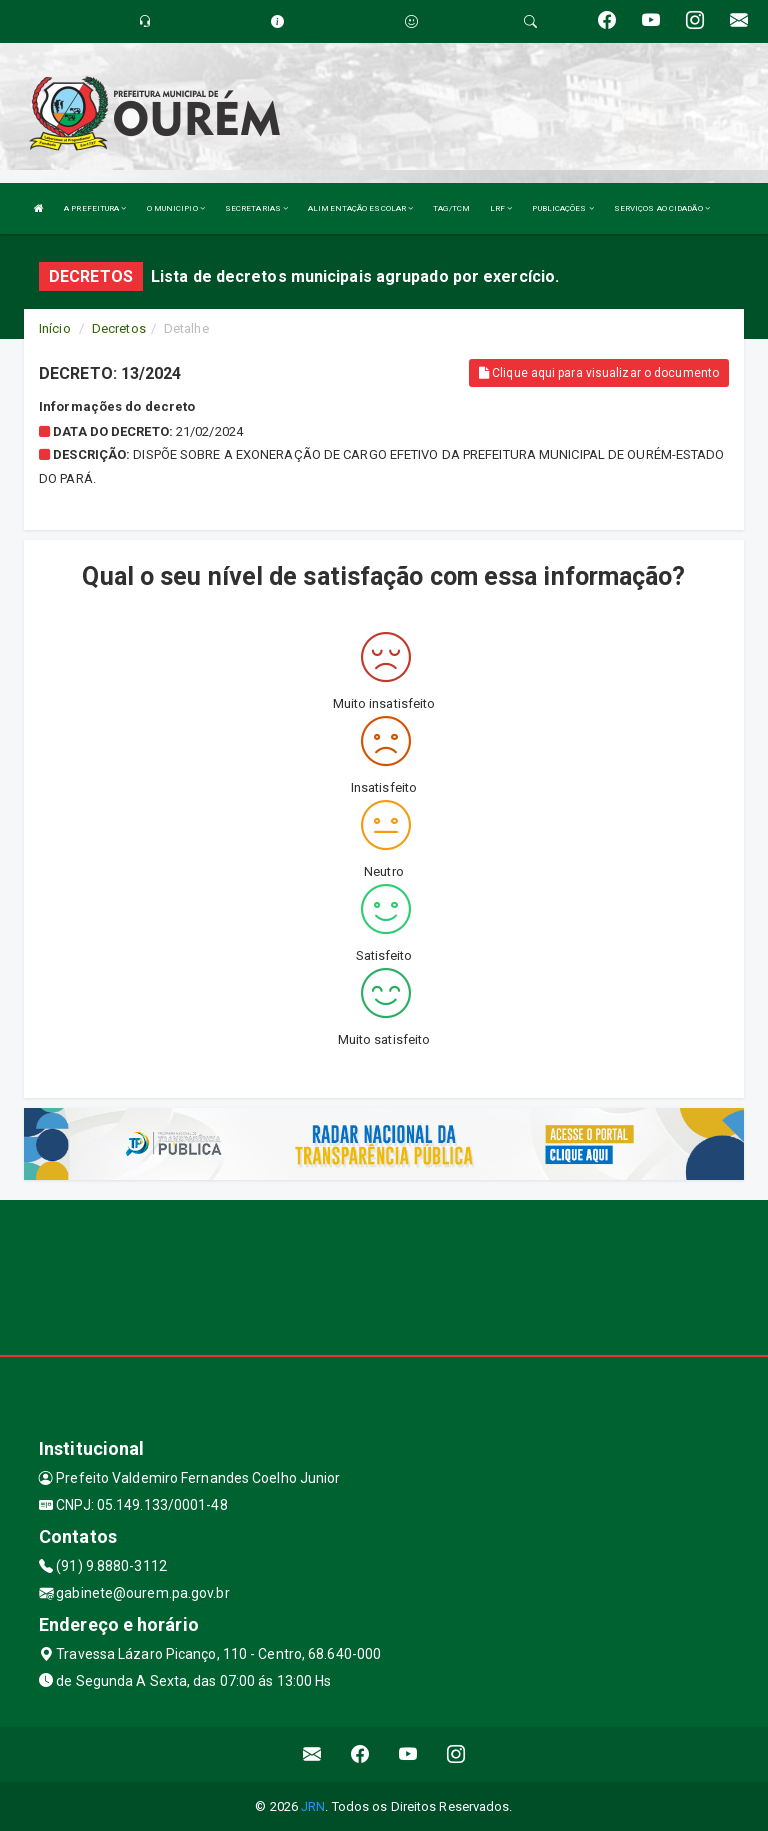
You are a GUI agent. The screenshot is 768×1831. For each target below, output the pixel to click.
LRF (501, 208)
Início (55, 328)
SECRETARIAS (256, 208)
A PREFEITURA (95, 208)
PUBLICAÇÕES (562, 208)
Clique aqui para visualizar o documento (599, 373)
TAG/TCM (451, 208)
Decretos (119, 328)
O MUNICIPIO (176, 208)
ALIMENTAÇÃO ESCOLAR (360, 208)
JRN (313, 1806)
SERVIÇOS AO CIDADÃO (662, 208)
